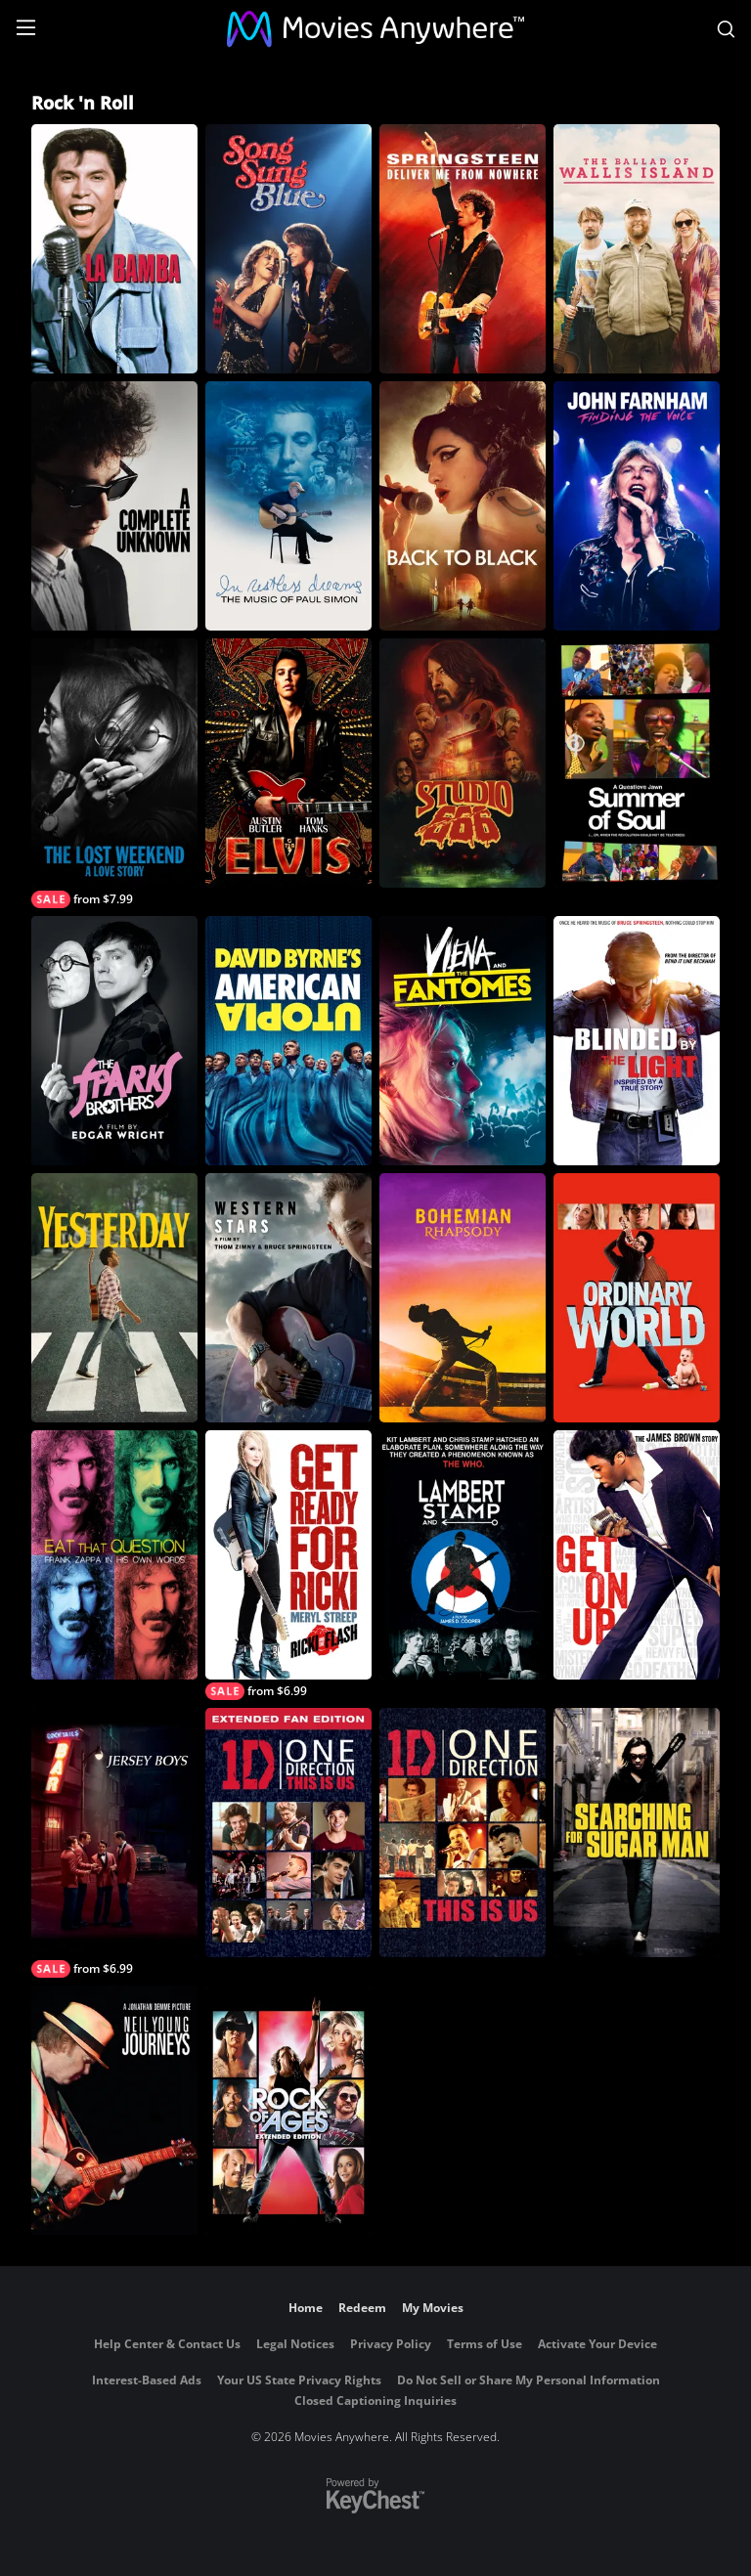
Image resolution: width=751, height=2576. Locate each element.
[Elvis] (288, 763)
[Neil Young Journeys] (114, 2110)
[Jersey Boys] (114, 1843)
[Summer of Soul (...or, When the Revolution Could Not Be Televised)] (636, 763)
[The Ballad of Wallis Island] (636, 248)
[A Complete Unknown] (114, 506)
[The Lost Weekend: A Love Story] (114, 773)
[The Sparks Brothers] (114, 1040)
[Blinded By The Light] (636, 1040)
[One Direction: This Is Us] (462, 1832)
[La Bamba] (114, 248)
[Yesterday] (114, 1297)
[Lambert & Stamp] (462, 1555)
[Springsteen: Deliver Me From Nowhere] (462, 248)
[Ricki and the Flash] (288, 1565)
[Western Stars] (288, 1297)
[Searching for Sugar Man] (636, 1832)
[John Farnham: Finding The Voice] (636, 506)
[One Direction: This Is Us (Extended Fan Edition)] (288, 1832)
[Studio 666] (462, 763)
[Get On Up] (636, 1555)
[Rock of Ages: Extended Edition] (288, 2110)
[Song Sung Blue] (288, 248)
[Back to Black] (462, 506)
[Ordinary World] (636, 1297)
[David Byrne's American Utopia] (288, 1040)
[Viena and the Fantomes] (462, 1040)
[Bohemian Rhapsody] (462, 1297)
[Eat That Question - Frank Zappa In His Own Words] (114, 1555)
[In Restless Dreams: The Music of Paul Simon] (288, 506)
